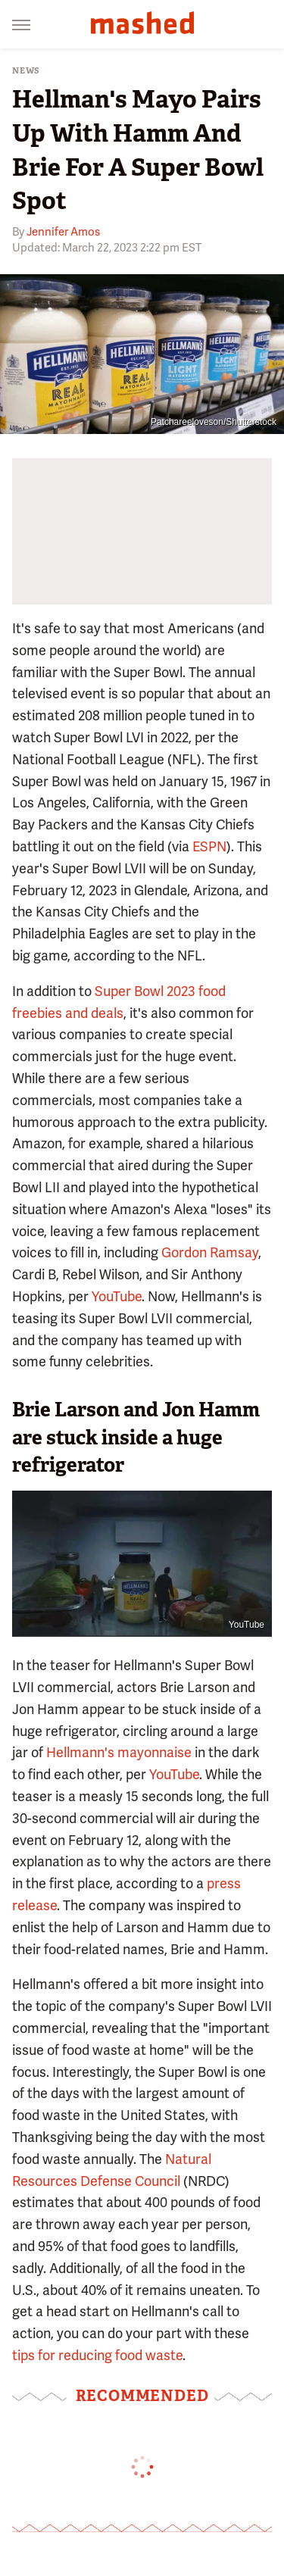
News (26, 71)
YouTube (117, 1296)
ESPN (209, 846)
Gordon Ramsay (209, 1252)
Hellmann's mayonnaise (119, 1752)
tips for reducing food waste (97, 2355)
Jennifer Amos (63, 231)
